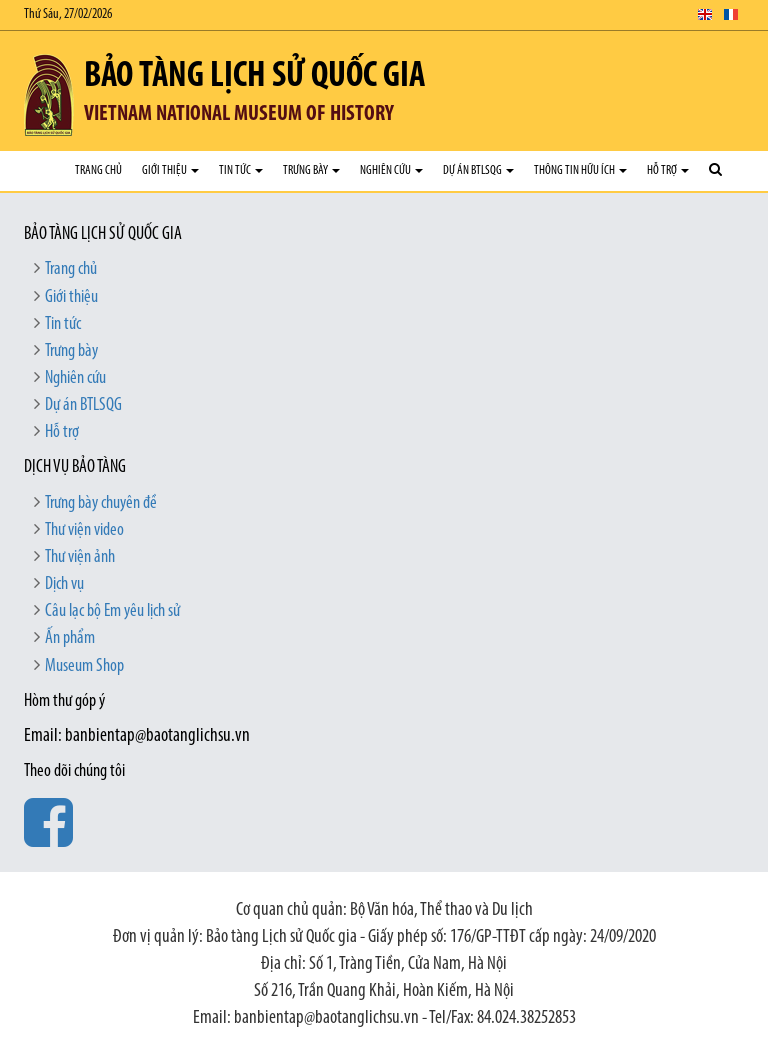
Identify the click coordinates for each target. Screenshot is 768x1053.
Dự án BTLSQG (478, 170)
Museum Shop (84, 666)
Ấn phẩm (70, 638)
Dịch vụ (64, 584)
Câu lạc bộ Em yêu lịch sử (112, 611)
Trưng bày (311, 170)
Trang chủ (98, 170)
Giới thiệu (170, 170)
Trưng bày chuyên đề (101, 503)
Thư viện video (84, 530)
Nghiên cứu (391, 170)
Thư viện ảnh (80, 557)
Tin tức (241, 170)
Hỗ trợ (668, 170)
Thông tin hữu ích (580, 170)
